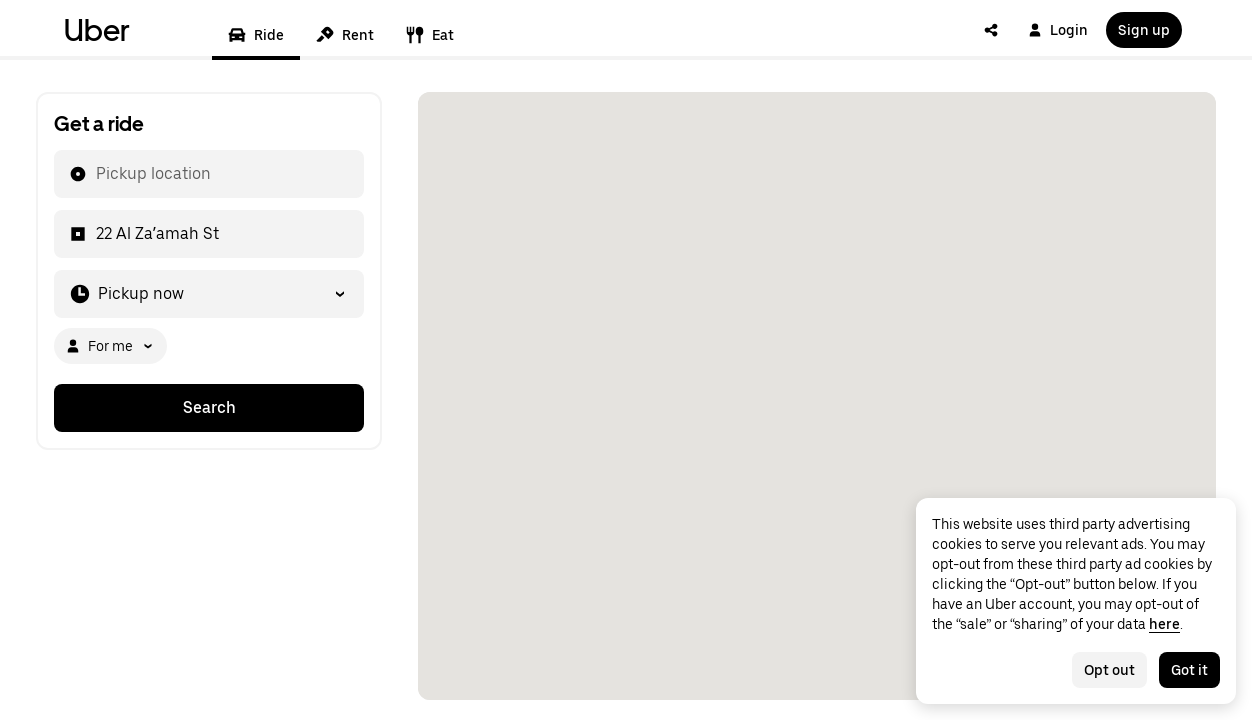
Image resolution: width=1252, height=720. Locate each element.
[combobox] (95, 174)
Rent (345, 35)
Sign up (1144, 30)
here (1164, 624)
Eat (430, 35)
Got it (1189, 670)
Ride (256, 35)
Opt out (1109, 670)
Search (209, 407)
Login (1058, 30)
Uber (97, 30)
